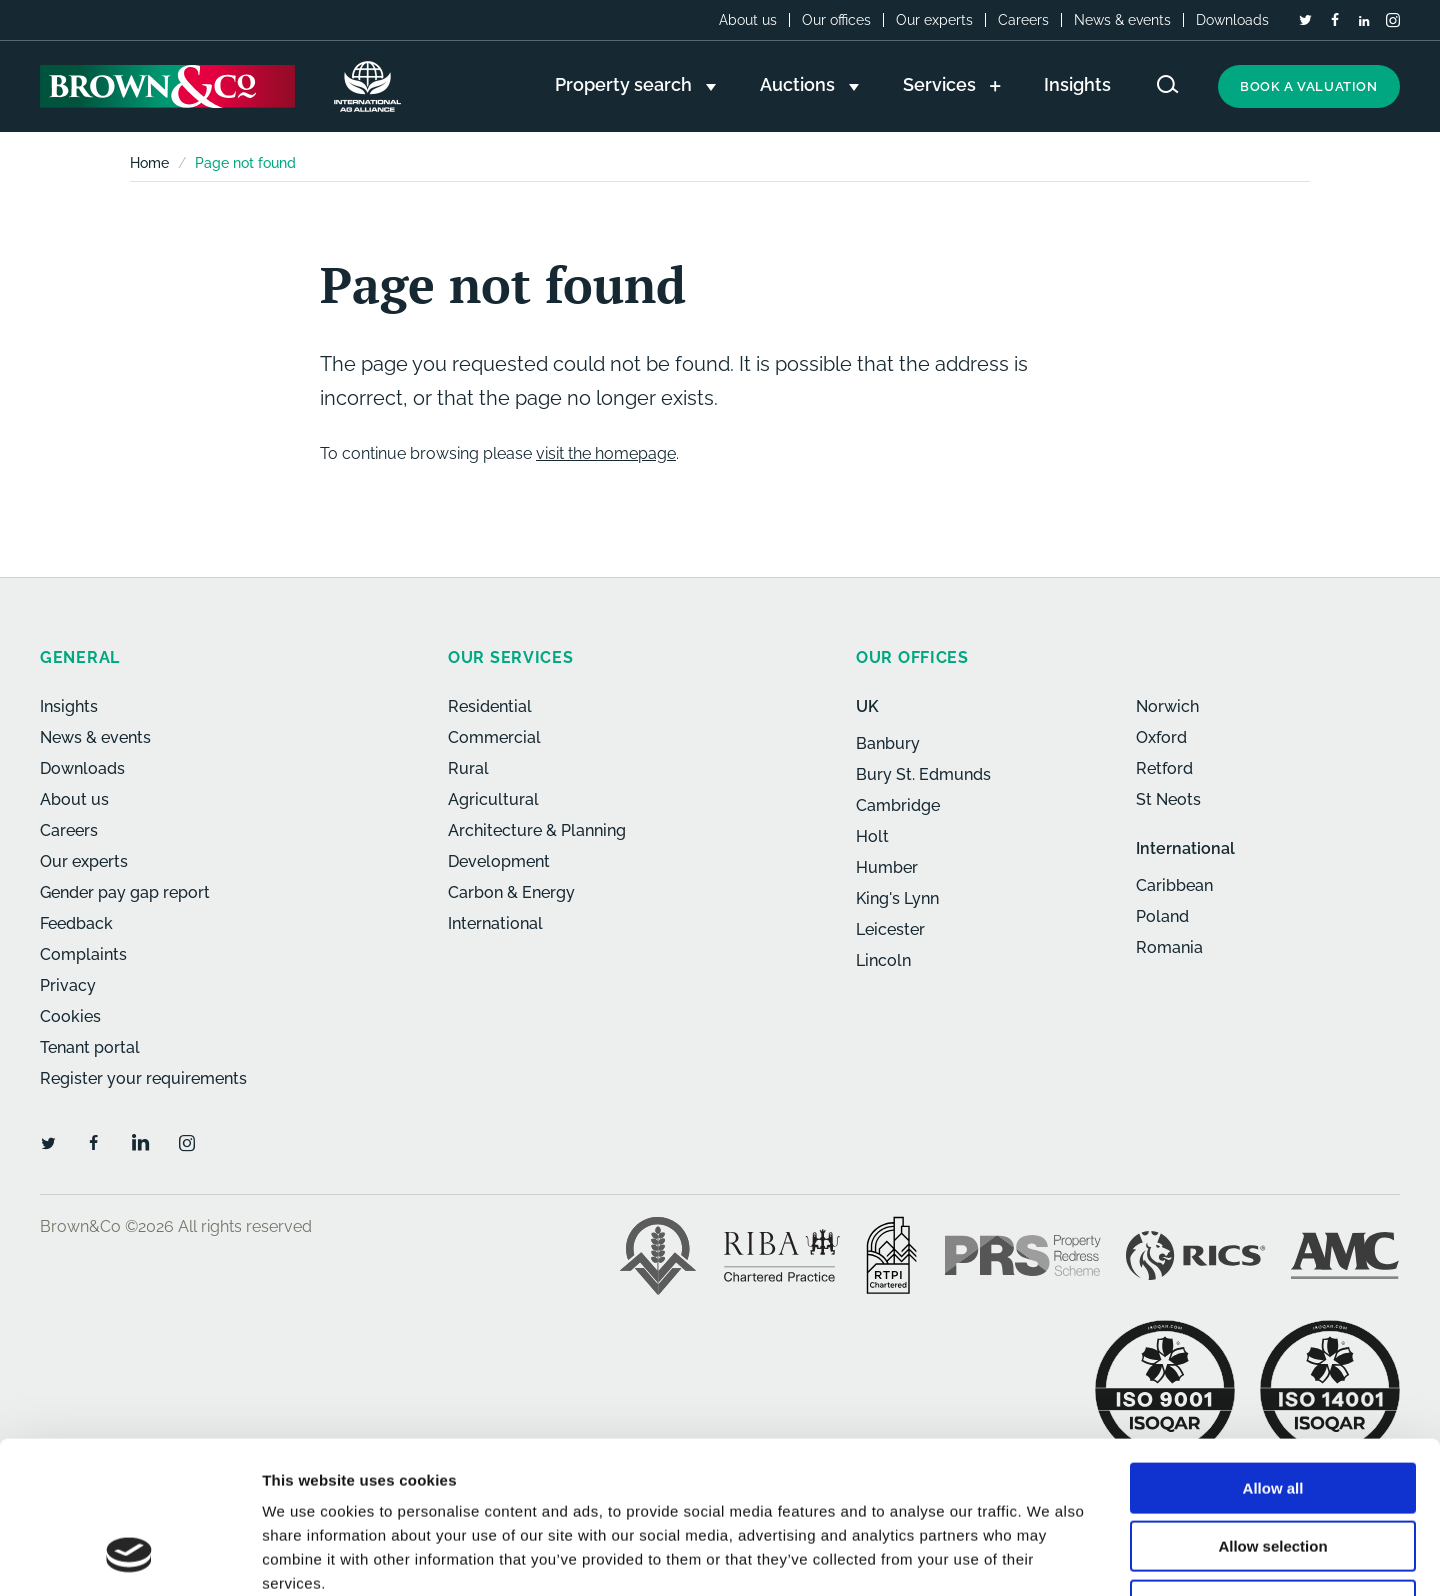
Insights (69, 706)
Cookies (70, 1016)
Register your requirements (143, 1078)
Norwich (1167, 706)
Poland (1162, 916)
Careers (1023, 20)
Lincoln (883, 960)
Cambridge (898, 805)
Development (499, 861)
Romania (1169, 947)
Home (149, 163)
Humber (887, 867)
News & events (1122, 20)
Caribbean (1174, 885)
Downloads (1232, 20)
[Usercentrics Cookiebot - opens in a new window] (129, 1557)
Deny (1273, 1468)
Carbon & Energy (511, 892)
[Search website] (1168, 84)
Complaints (83, 954)
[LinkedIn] (1364, 21)
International (495, 923)
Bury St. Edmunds (923, 774)
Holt (872, 836)
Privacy (68, 985)
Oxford (1161, 737)
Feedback (76, 923)
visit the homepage (606, 453)
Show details (1049, 1556)
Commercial (494, 737)
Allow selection (1272, 1410)
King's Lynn (897, 898)
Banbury (888, 743)
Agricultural (493, 799)
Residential (490, 706)
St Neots (1168, 799)
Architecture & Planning (537, 830)
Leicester (890, 929)
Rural (468, 768)
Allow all (1273, 1351)
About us (748, 20)
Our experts (934, 20)
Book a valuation (1309, 86)
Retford (1164, 768)
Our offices (836, 20)
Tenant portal (90, 1047)
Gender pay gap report (125, 892)
